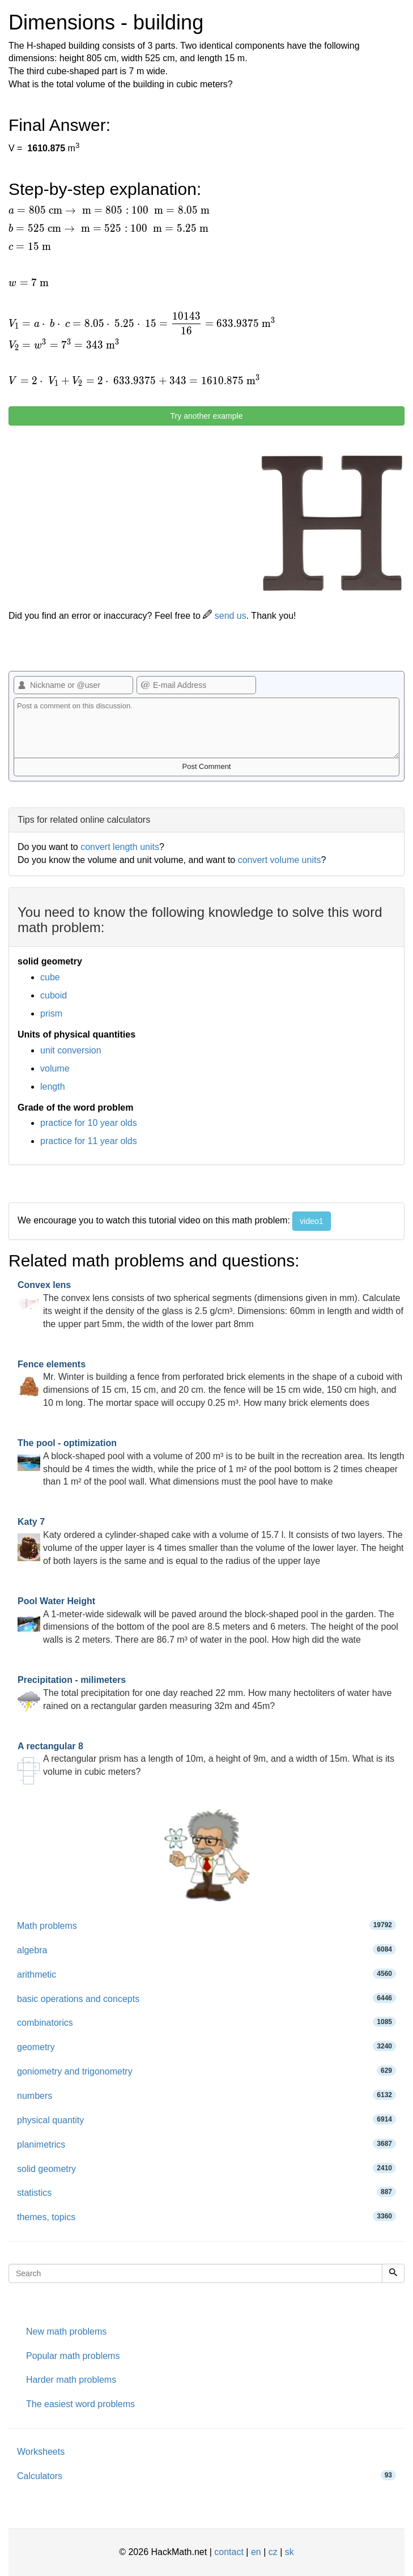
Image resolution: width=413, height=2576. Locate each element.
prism (51, 1013)
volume (55, 1068)
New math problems (66, 2331)
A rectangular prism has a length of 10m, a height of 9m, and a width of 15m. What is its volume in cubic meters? (206, 1759)
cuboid (53, 995)
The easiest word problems (80, 2404)
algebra (206, 1949)
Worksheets (41, 2451)
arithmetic (206, 1974)
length (52, 1086)
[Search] (393, 2273)
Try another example (207, 415)
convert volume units (279, 860)
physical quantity (206, 2119)
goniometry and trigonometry (206, 2070)
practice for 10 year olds (88, 1123)
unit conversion (70, 1050)
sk (289, 2552)
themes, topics (206, 2216)
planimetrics (206, 2144)
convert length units (119, 847)
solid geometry (206, 2168)
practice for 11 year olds (88, 1141)
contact (229, 2552)
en (256, 2552)
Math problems (206, 1925)
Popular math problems (73, 2356)
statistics (206, 2192)
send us (224, 615)
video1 (311, 1221)
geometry (206, 2046)
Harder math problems (71, 2379)
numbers (206, 2095)
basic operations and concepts (206, 1998)
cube (50, 977)
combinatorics (206, 2022)
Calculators (206, 2475)
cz (273, 2552)
